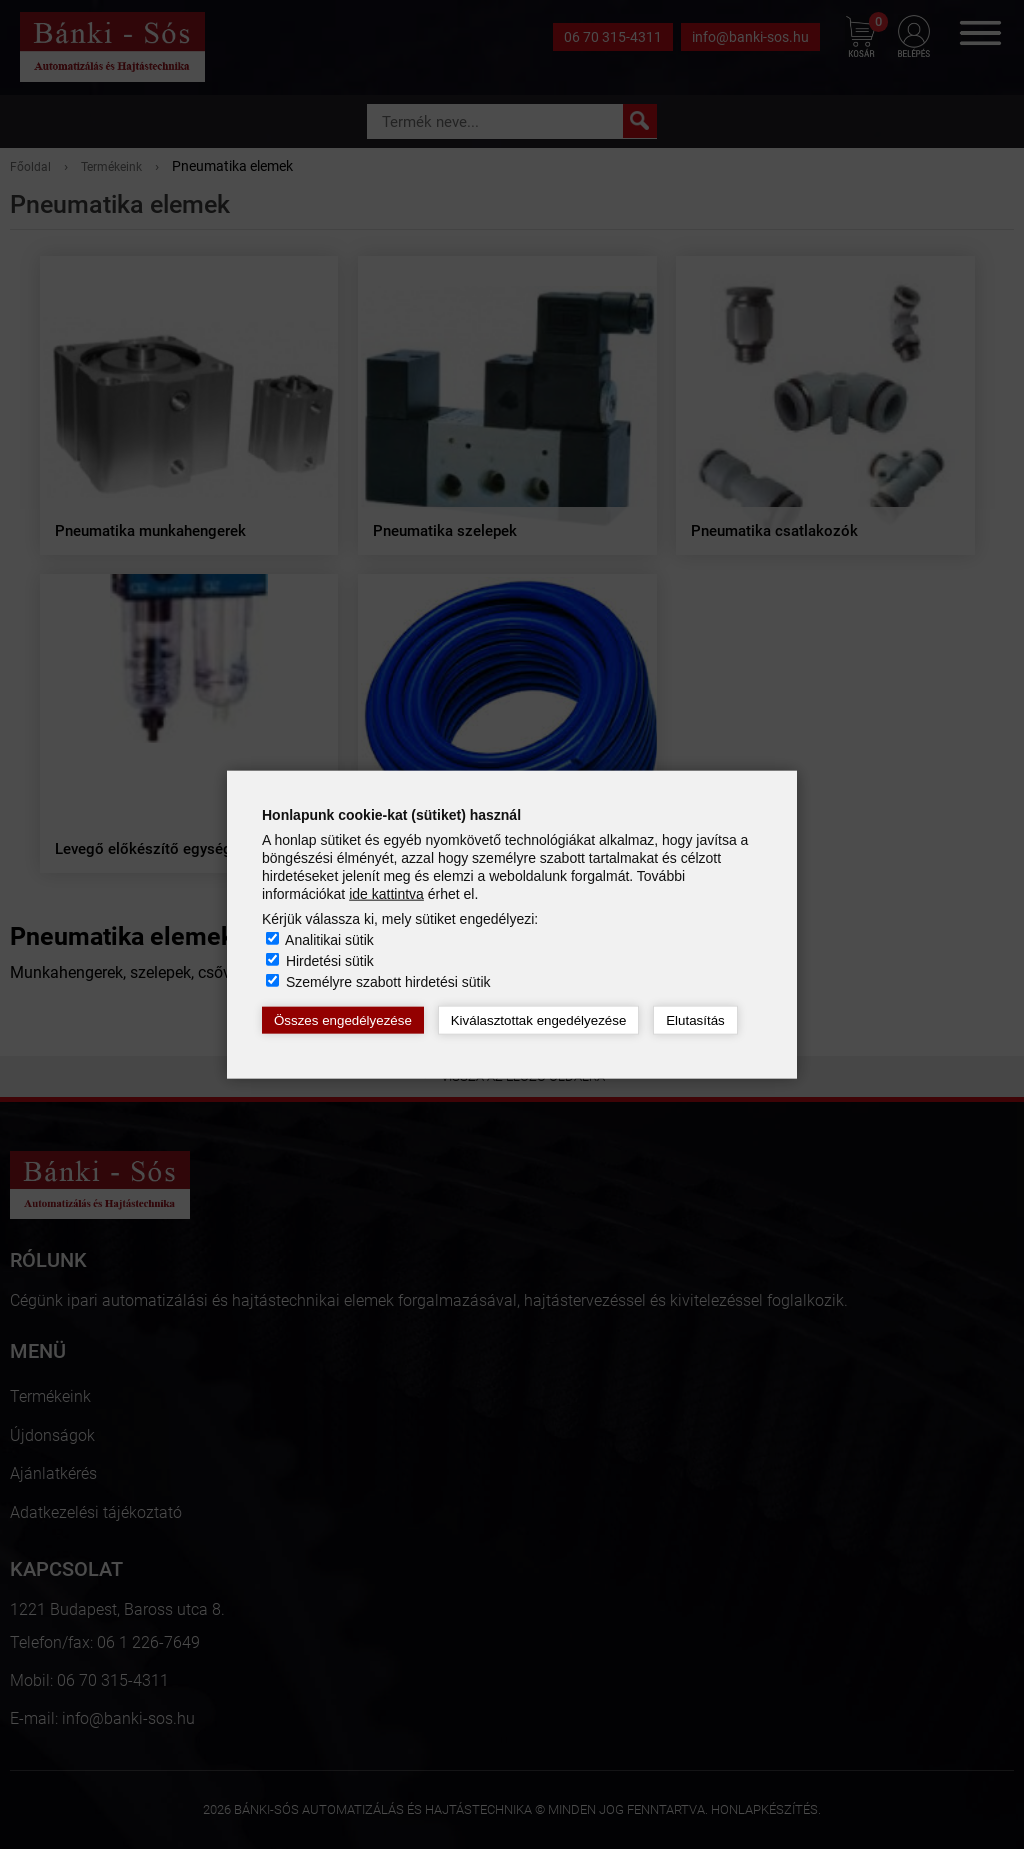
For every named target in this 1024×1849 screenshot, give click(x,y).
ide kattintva (386, 894)
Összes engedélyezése (343, 1020)
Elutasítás (695, 1020)
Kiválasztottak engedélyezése (539, 1020)
